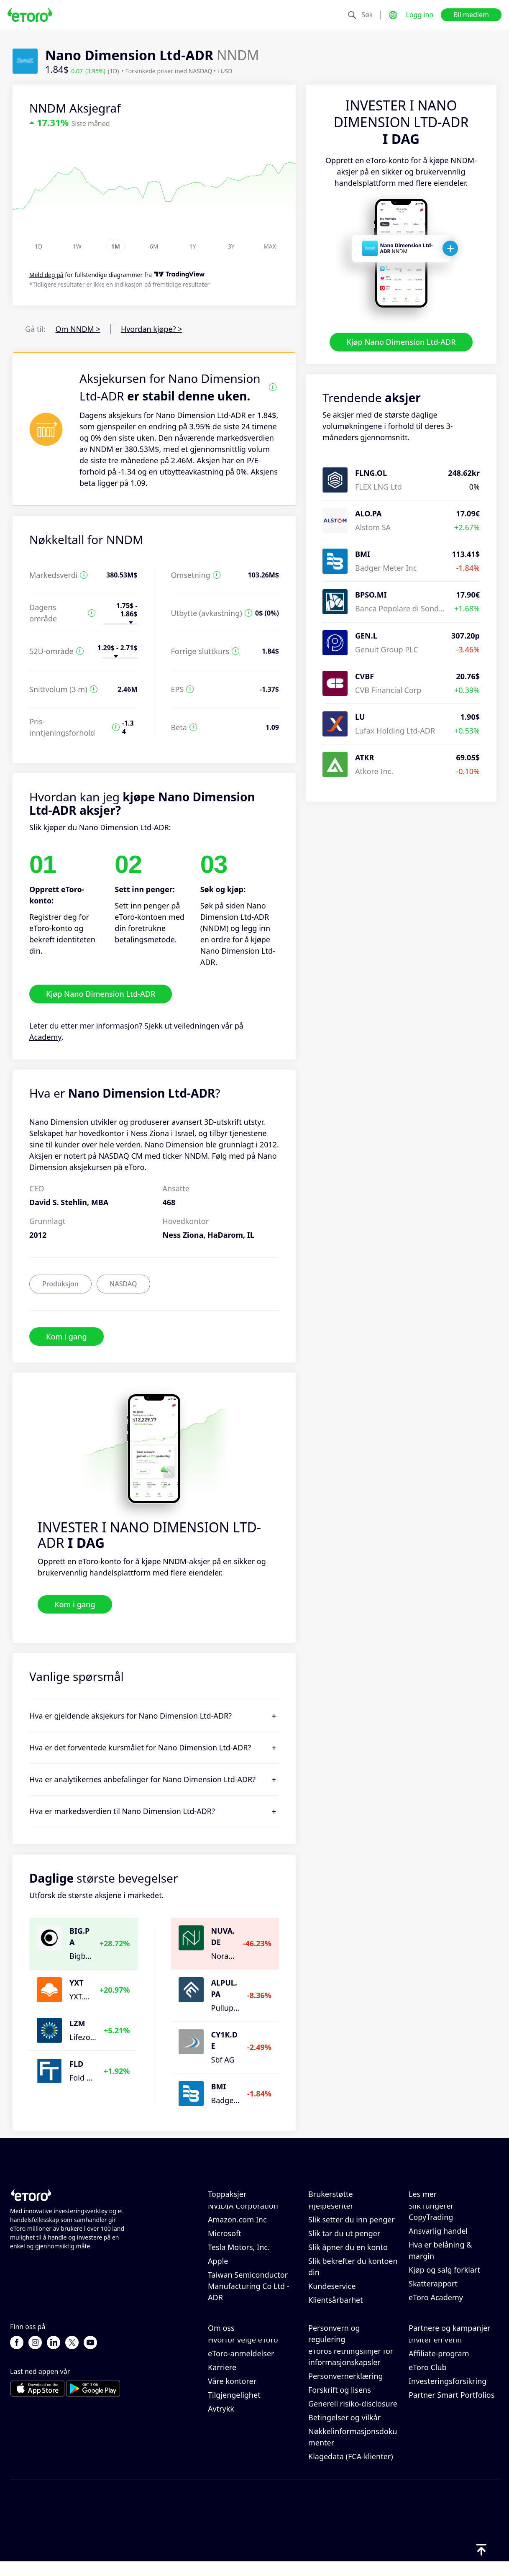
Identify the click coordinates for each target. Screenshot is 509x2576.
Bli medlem (471, 14)
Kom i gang (66, 1336)
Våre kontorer (232, 2395)
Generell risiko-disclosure (352, 2418)
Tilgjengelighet (234, 2409)
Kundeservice (332, 2293)
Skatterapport (433, 2291)
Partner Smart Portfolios (451, 2409)
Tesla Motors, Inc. (239, 2254)
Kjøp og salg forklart (444, 2277)
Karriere (222, 2381)
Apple (218, 2268)
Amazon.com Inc (237, 2227)
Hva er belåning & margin (440, 2257)
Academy (45, 1037)
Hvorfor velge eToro (243, 2354)
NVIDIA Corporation (243, 2213)
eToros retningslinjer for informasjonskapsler (350, 2370)
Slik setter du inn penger (351, 2227)
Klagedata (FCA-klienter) (350, 2471)
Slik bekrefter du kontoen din (353, 2273)
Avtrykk (221, 2423)
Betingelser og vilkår (344, 2432)
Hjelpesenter (330, 2213)
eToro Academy (436, 2304)
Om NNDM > (78, 329)
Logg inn (419, 14)
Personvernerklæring (345, 2390)
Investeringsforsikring (447, 2395)
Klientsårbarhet (335, 2307)
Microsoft (224, 2240)
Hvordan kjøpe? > (151, 329)
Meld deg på (46, 275)
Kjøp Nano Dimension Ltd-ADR (400, 342)
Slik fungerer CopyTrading (431, 2218)
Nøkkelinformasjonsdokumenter (352, 2451)
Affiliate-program (439, 2368)
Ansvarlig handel (438, 2238)
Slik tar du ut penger (344, 2240)
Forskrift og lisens (339, 2404)
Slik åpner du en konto (348, 2254)
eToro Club (428, 2381)
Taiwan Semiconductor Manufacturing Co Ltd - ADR (248, 2293)
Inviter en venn (435, 2354)
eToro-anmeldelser (241, 2368)
